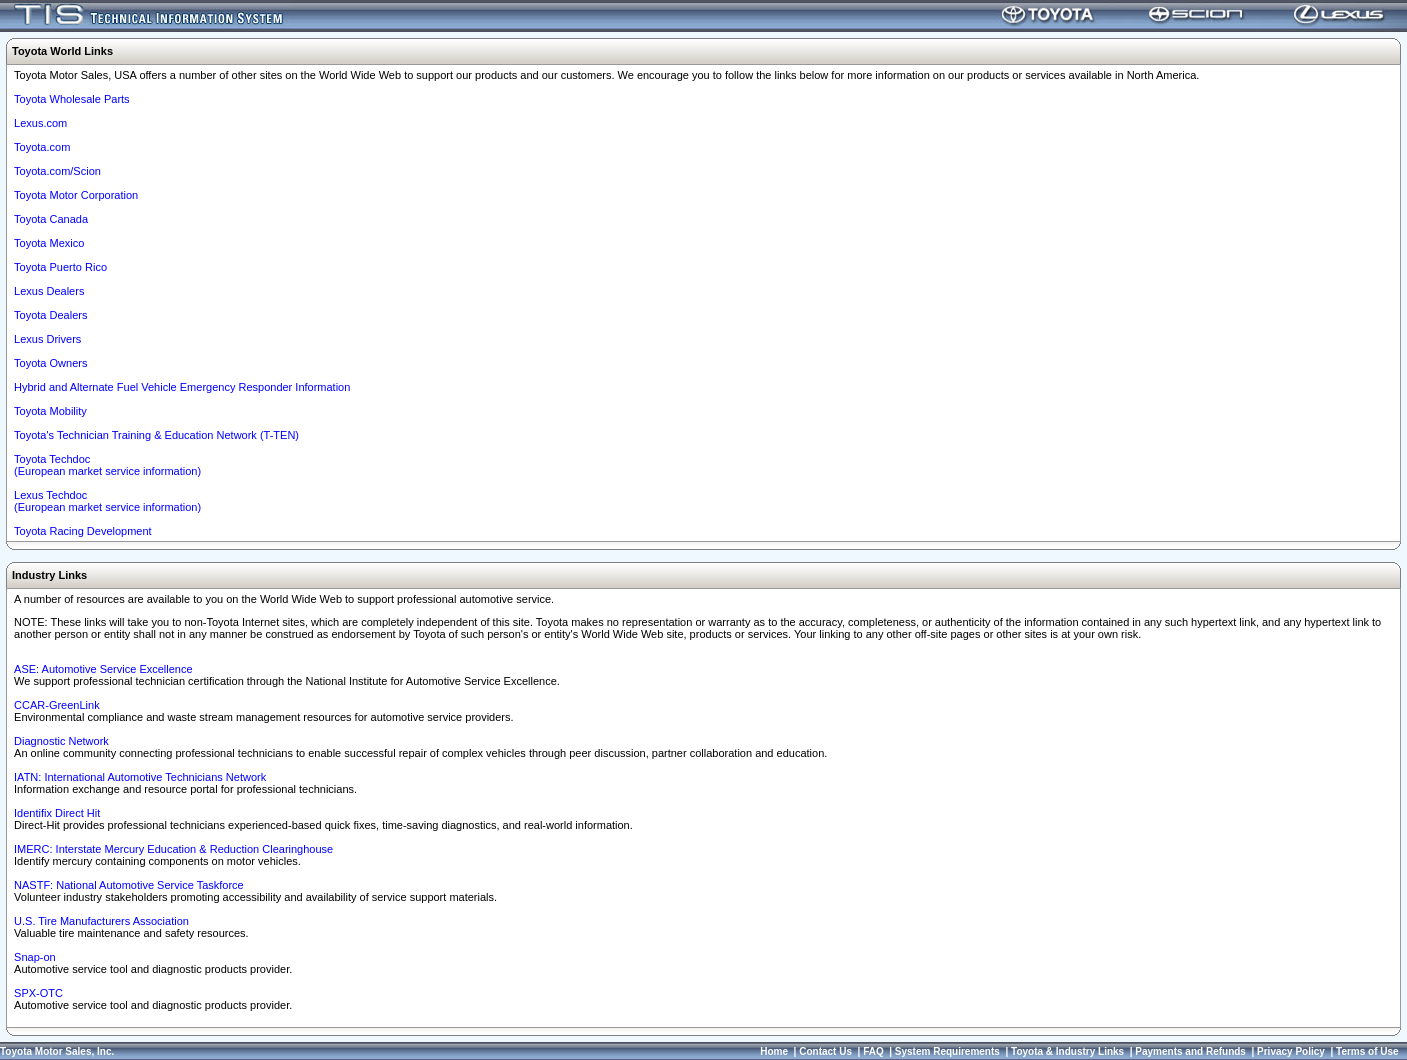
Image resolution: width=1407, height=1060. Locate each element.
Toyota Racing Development (83, 531)
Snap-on (35, 957)
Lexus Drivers (47, 339)
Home (774, 1051)
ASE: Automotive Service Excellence (103, 669)
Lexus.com (40, 123)
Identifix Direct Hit (57, 813)
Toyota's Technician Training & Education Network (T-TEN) (156, 435)
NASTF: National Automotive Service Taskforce (129, 885)
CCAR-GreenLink (57, 705)
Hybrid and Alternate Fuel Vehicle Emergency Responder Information (182, 387)
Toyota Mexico (49, 243)
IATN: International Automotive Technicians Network (140, 777)
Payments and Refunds (1190, 1051)
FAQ (873, 1051)
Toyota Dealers (50, 315)
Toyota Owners (50, 363)
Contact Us (825, 1051)
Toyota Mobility (50, 411)
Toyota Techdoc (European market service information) (107, 465)
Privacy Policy (1291, 1051)
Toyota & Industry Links (1067, 1051)
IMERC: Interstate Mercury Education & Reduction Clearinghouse (173, 849)
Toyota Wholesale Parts (72, 99)
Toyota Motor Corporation (76, 195)
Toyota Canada (51, 219)
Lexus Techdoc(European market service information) (107, 501)
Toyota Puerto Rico (60, 267)
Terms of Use (1367, 1051)
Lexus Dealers (49, 291)
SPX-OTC (38, 993)
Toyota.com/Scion (57, 171)
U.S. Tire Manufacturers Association (101, 921)
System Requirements (947, 1051)
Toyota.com (42, 147)
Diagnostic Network (61, 741)
